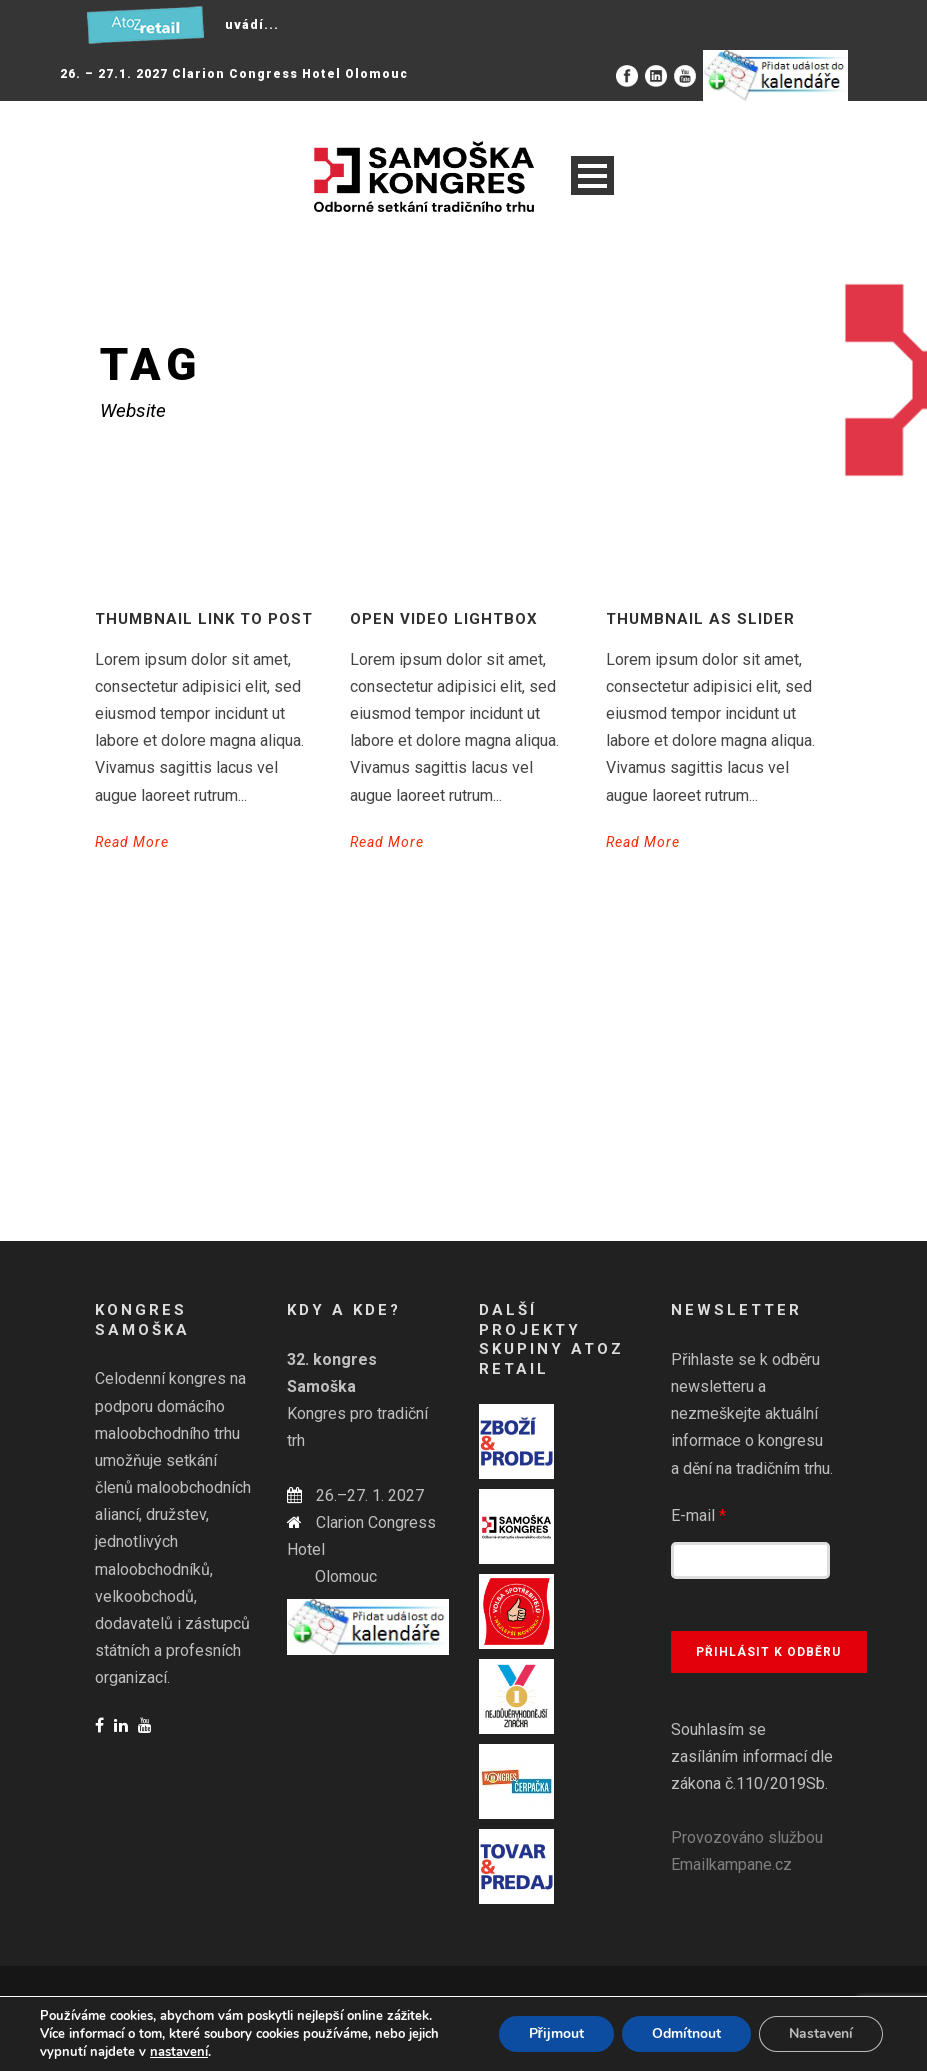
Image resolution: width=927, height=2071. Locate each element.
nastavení (179, 2052)
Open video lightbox (444, 619)
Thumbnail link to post (204, 619)
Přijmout (556, 2033)
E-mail (698, 1515)
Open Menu (592, 175)
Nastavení (821, 2033)
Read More (132, 842)
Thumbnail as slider (700, 619)
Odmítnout (686, 2033)
